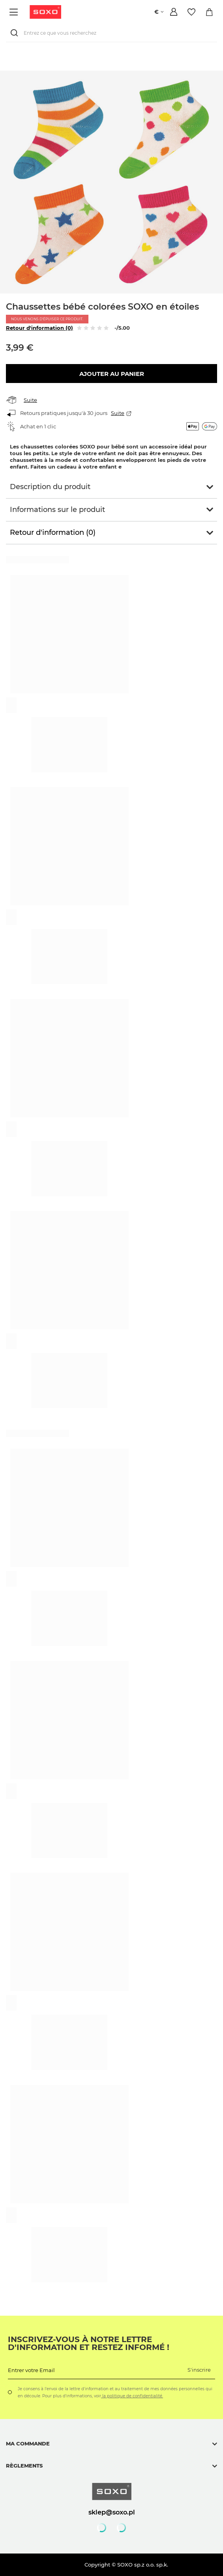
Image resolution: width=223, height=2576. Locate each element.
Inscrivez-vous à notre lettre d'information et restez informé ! (88, 2343)
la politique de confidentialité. (132, 2396)
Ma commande (28, 2443)
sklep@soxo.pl (111, 2512)
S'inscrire (199, 2370)
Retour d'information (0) (39, 328)
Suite (30, 400)
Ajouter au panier (111, 373)
